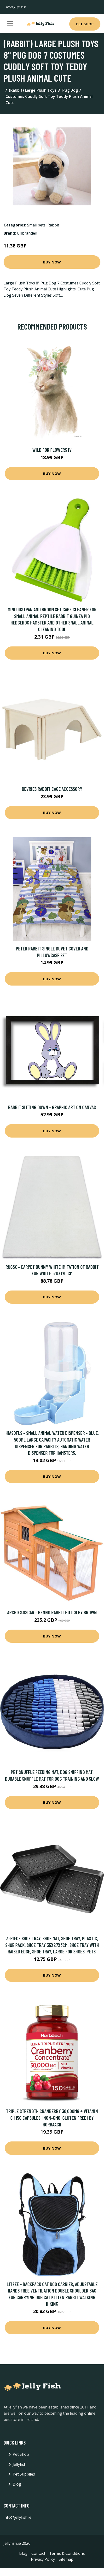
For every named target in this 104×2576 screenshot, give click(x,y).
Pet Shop (84, 23)
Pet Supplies (24, 2474)
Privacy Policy (43, 2559)
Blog (17, 2484)
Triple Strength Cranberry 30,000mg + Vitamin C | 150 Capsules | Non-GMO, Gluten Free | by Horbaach (52, 2117)
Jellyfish (19, 2464)
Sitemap (66, 2559)
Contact (38, 2553)
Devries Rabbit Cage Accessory (52, 789)
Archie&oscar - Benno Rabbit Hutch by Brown (52, 1612)
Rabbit (53, 225)
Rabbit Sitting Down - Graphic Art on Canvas (52, 1107)
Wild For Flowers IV (52, 450)
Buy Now (52, 262)
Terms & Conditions (67, 2553)
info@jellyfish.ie (16, 7)
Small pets (36, 225)
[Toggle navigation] (10, 23)
